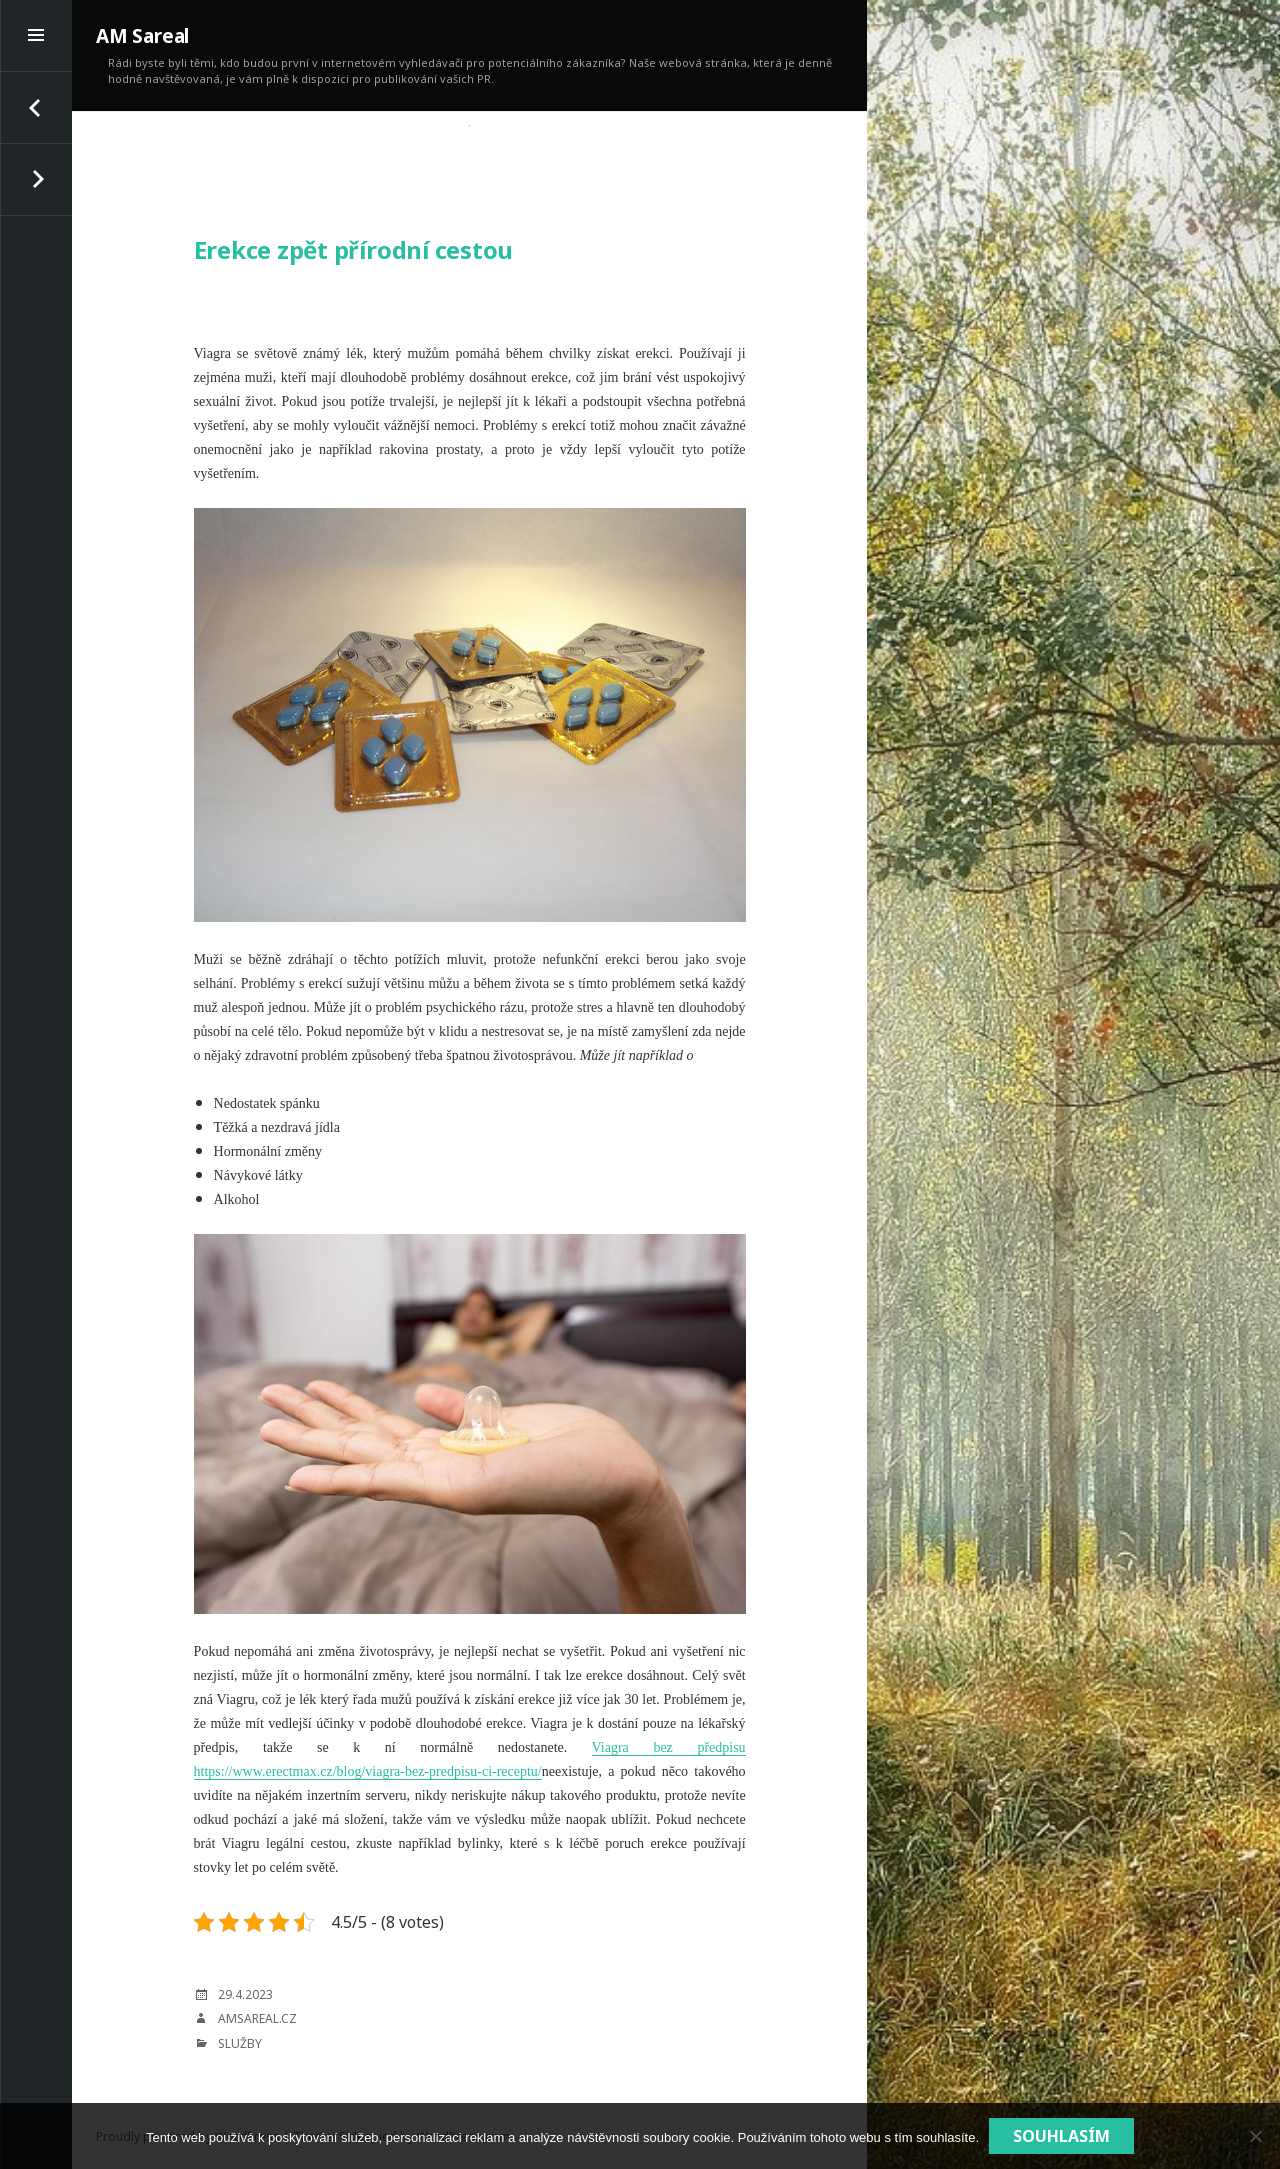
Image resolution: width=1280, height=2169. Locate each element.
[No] (1255, 2136)
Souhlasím (1061, 2136)
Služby (240, 2043)
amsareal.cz (257, 2018)
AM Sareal (142, 36)
